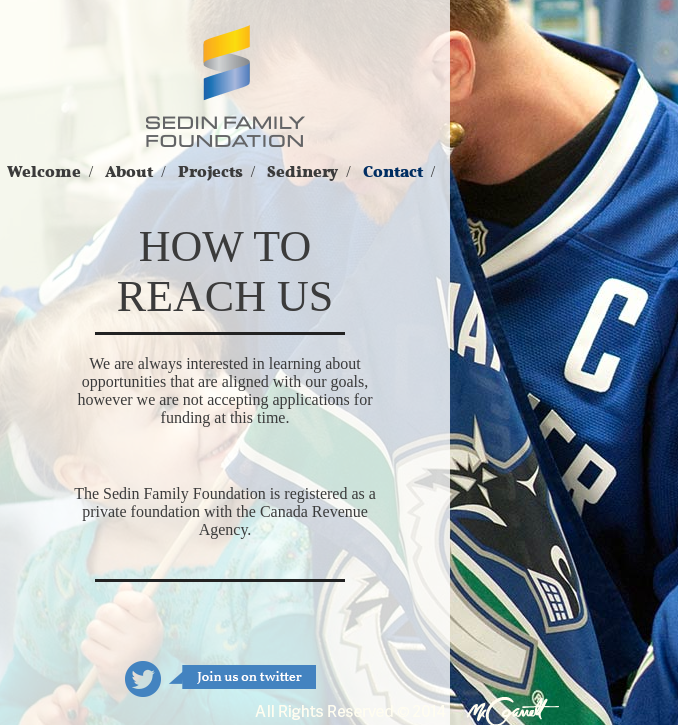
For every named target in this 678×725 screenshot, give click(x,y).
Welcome (44, 172)
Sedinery (302, 172)
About (129, 172)
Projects (210, 172)
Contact (393, 172)
